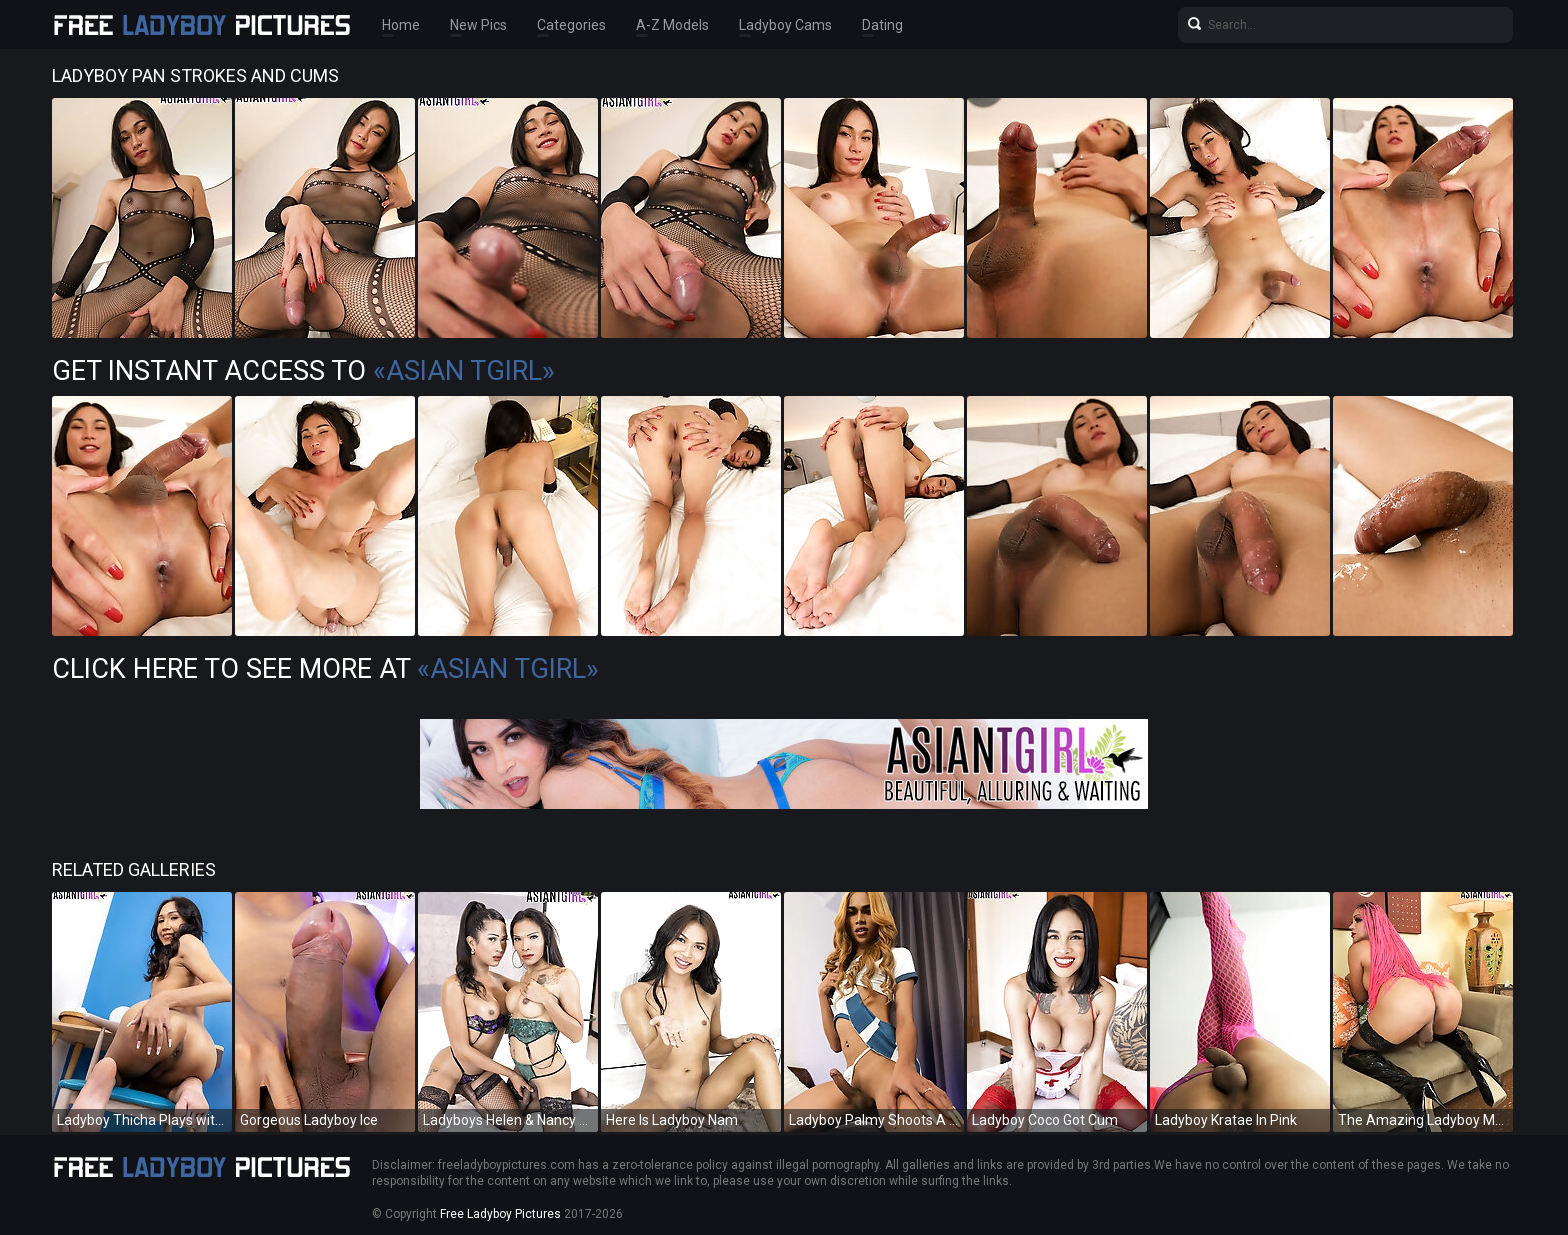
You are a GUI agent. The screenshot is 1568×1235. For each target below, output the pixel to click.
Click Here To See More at (325, 669)
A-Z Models (672, 25)
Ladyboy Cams (785, 25)
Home (401, 25)
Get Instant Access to (303, 371)
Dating (882, 25)
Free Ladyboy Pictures (500, 1214)
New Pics (478, 25)
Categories (571, 25)
